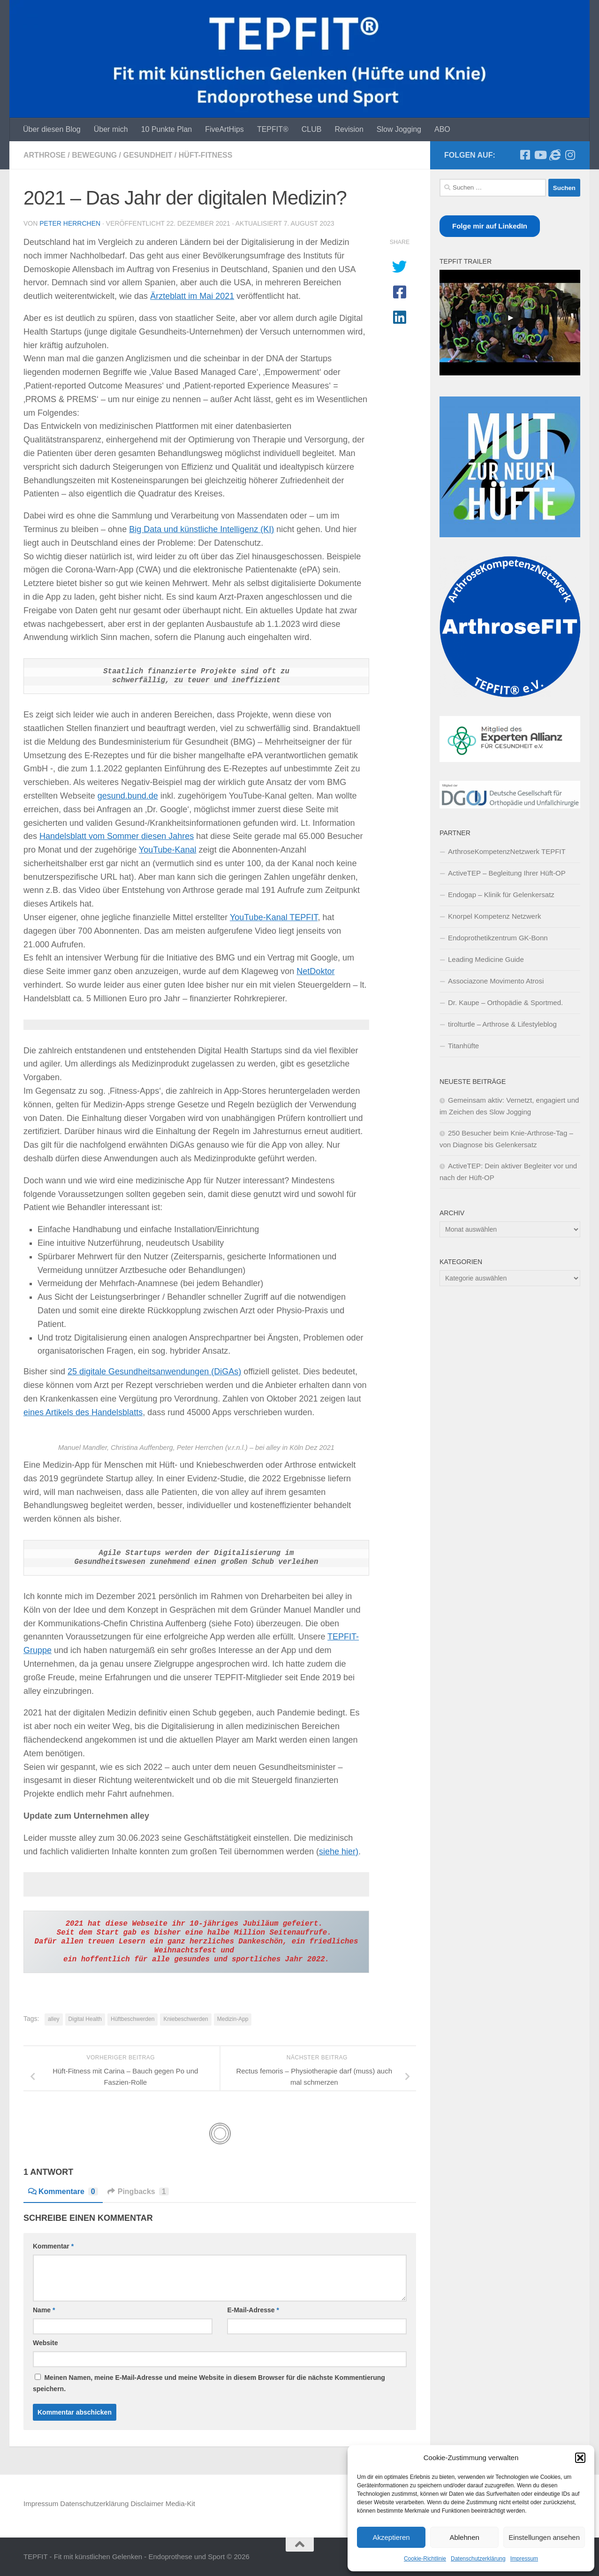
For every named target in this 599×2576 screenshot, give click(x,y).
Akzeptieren (390, 2537)
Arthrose (44, 155)
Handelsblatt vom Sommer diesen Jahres (116, 836)
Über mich (111, 129)
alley (54, 2019)
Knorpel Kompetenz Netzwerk (494, 916)
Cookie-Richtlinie (425, 2558)
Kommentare (63, 2191)
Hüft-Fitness (206, 155)
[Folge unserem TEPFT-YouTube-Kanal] (540, 154)
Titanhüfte (463, 1046)
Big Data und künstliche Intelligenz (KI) (201, 529)
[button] (580, 2457)
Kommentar (53, 2246)
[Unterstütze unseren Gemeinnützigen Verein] (555, 154)
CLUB (312, 129)
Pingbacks (138, 2191)
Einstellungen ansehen (544, 2537)
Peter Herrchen (69, 223)
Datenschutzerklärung (478, 2558)
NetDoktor (315, 971)
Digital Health (85, 2019)
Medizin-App (233, 2019)
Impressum (524, 2558)
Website (45, 2343)
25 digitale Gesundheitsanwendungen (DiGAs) (154, 1371)
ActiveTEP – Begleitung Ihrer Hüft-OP (507, 873)
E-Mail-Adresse (253, 2310)
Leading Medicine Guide (486, 959)
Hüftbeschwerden (132, 2019)
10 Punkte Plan (166, 129)
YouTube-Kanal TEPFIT (274, 917)
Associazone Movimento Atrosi (496, 981)
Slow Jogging (399, 129)
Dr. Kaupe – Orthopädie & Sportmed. (505, 1002)
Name (44, 2310)
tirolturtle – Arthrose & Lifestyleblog (502, 1024)
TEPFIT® (272, 129)
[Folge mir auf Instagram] (570, 154)
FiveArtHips (224, 129)
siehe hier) (338, 1851)
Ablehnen (464, 2537)
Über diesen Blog (52, 129)
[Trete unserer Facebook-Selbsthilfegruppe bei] (525, 154)
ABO (442, 129)
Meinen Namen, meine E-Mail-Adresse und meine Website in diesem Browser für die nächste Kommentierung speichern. (209, 2383)
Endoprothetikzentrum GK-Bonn (498, 938)
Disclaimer (146, 2503)
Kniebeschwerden (185, 2019)
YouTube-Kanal (168, 849)
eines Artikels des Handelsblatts (83, 1412)
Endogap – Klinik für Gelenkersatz (501, 895)
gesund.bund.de (128, 795)
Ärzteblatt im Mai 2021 (192, 296)
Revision (348, 129)
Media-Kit (180, 2503)
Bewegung (94, 155)
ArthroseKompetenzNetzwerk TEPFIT (507, 851)
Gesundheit (148, 155)
